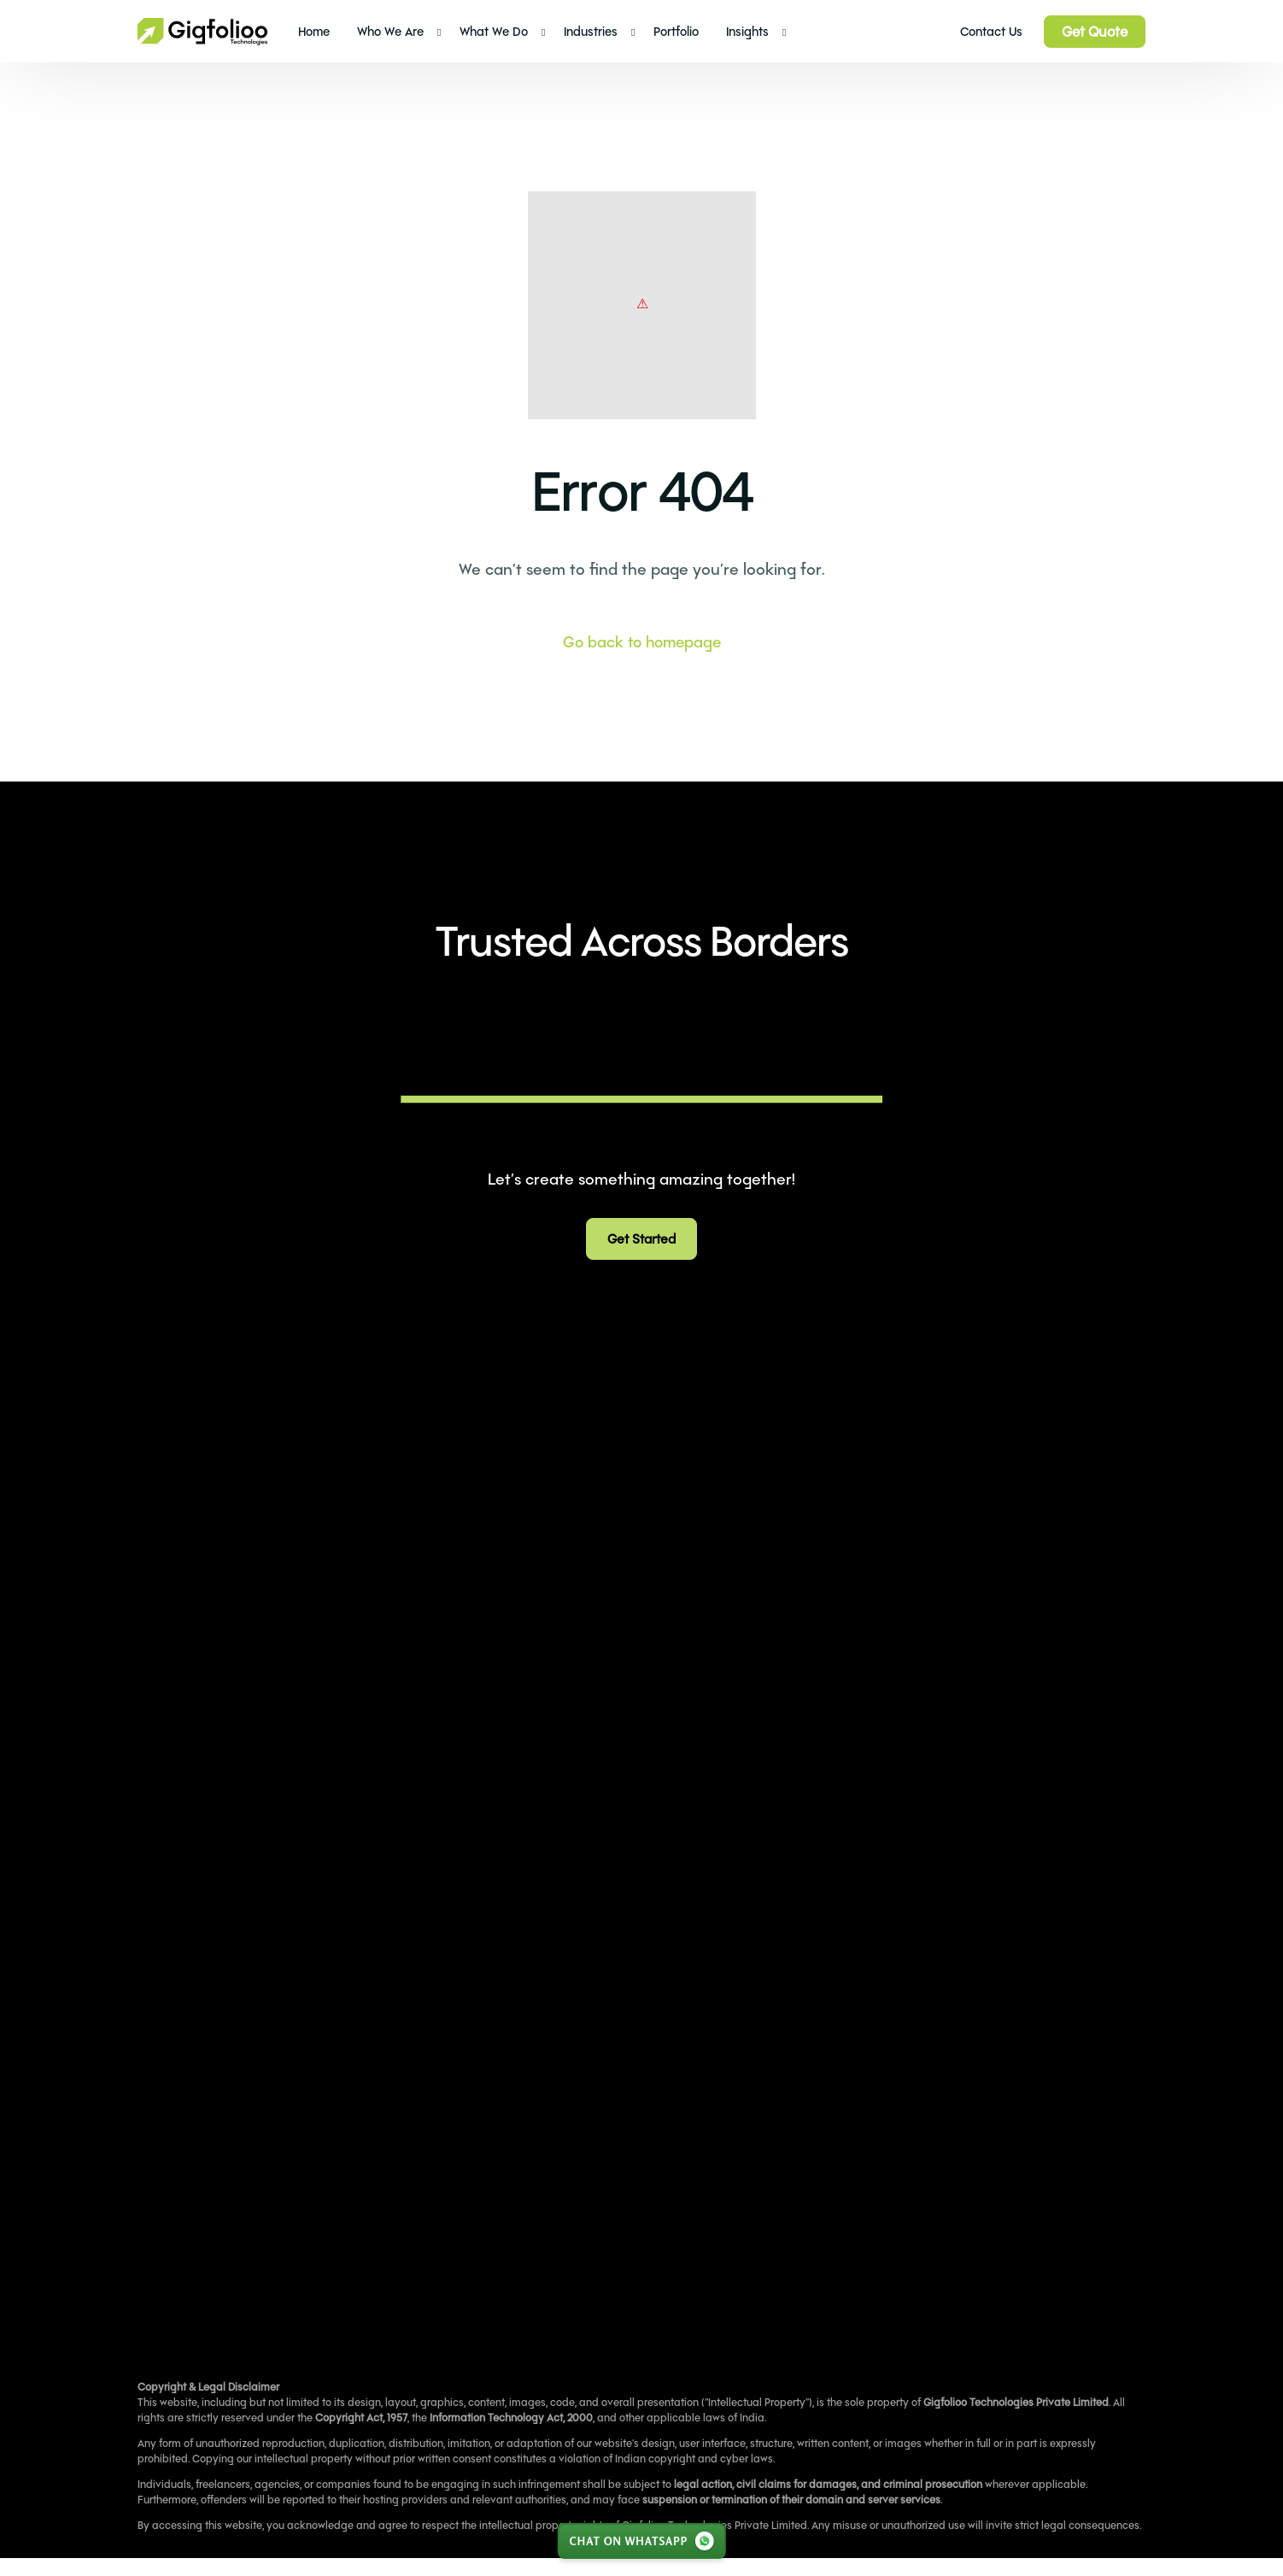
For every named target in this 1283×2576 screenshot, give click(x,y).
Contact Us (991, 31)
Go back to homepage (641, 641)
